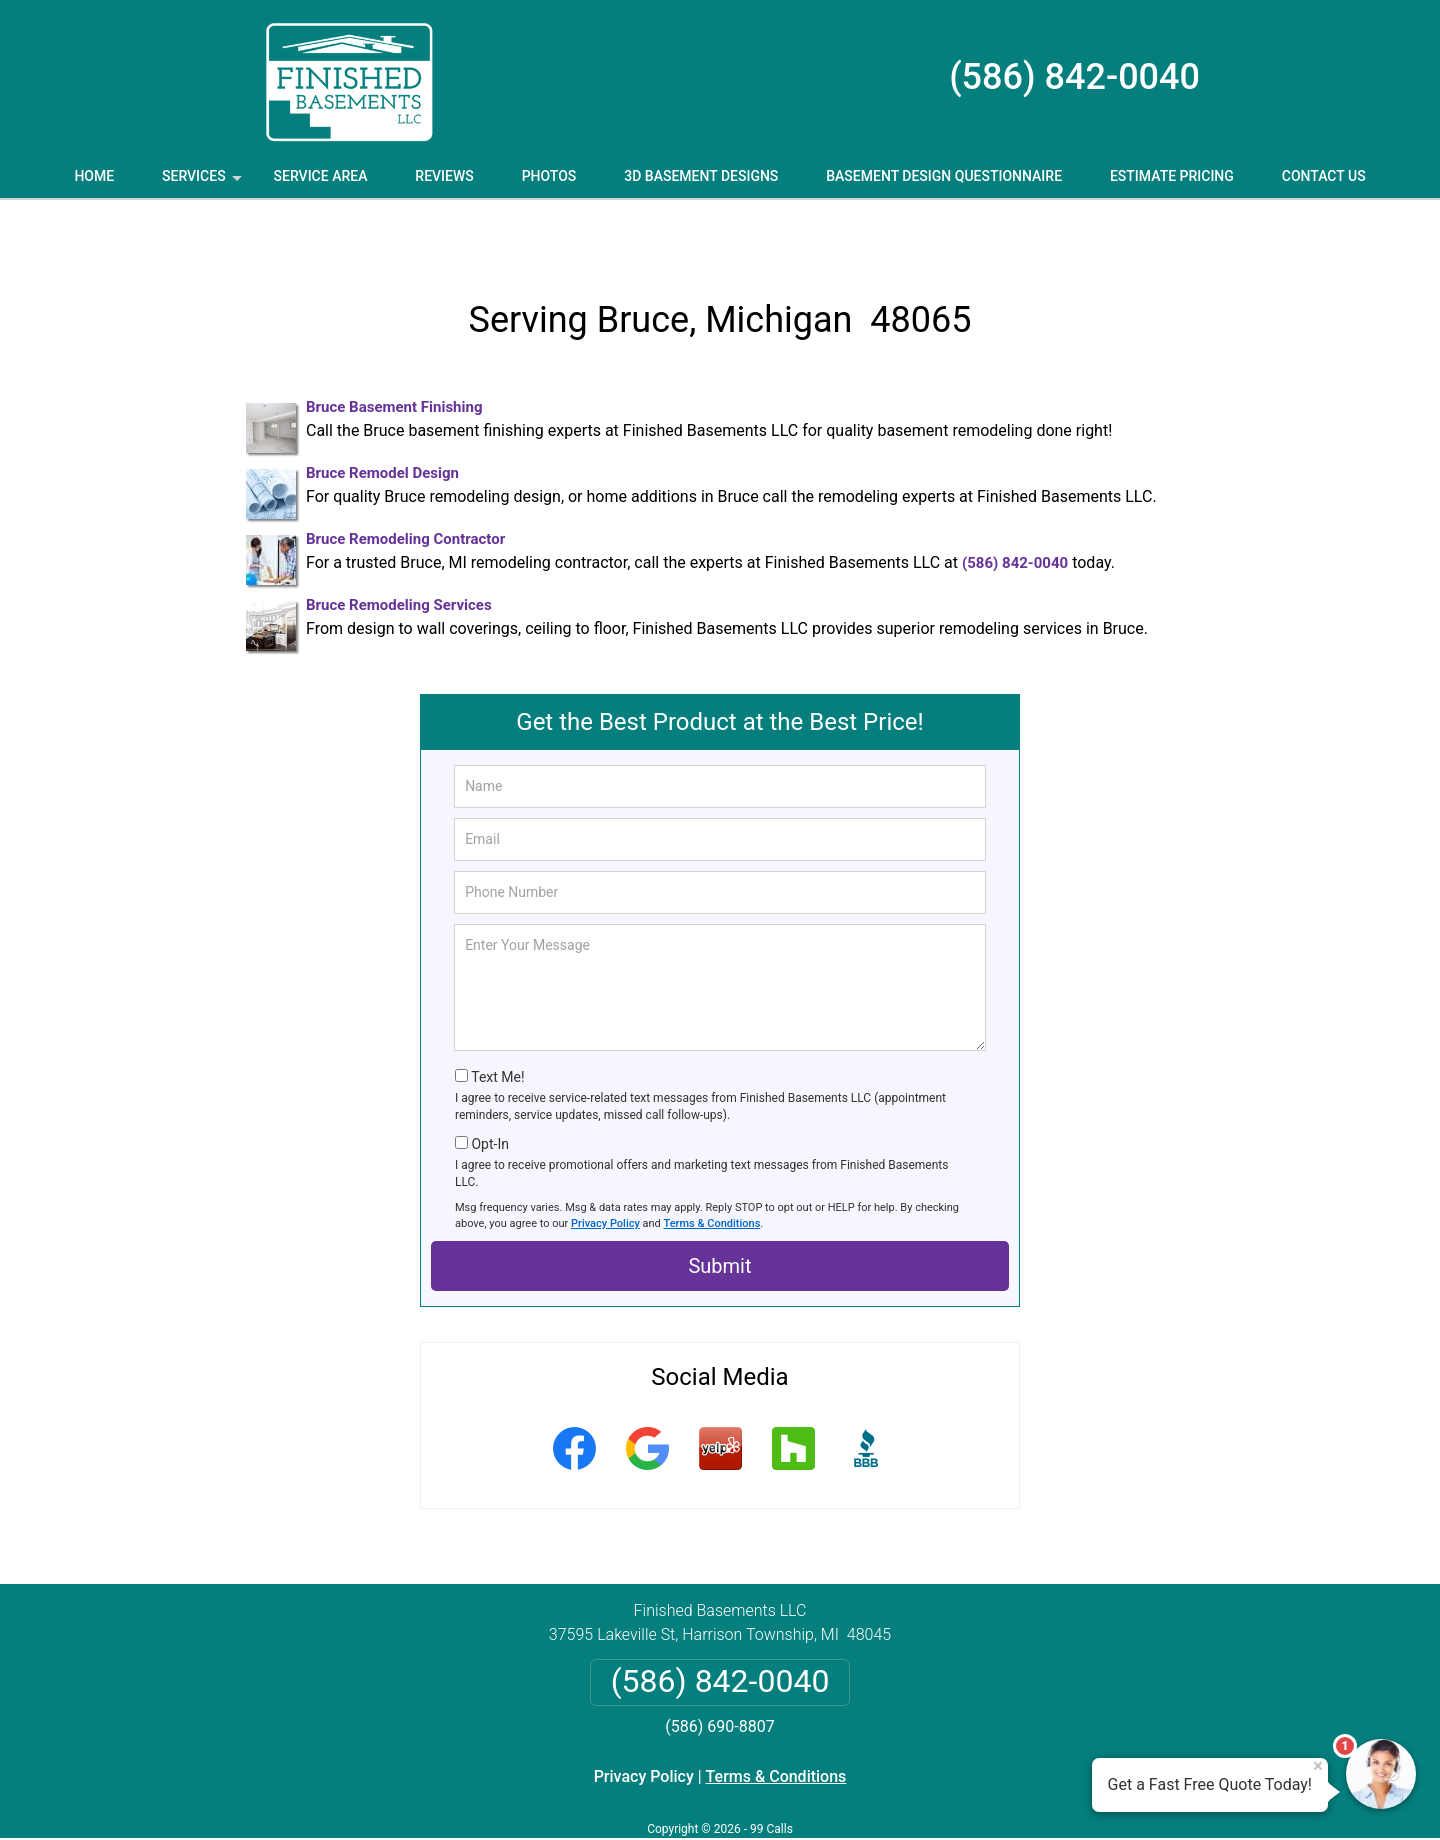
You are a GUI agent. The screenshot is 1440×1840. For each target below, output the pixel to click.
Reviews (444, 176)
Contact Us (1324, 176)
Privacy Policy (605, 1167)
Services (204, 183)
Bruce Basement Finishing (394, 352)
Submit (719, 1211)
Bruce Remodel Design (382, 418)
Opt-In (489, 1088)
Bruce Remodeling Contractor (405, 484)
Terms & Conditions (712, 1167)
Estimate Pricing (1172, 176)
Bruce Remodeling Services (399, 550)
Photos (549, 176)
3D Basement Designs (701, 176)
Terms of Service (865, 1797)
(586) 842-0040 (1074, 77)
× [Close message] (1318, 1766)
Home (94, 176)
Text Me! (497, 1022)
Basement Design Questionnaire (944, 176)
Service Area (321, 176)
